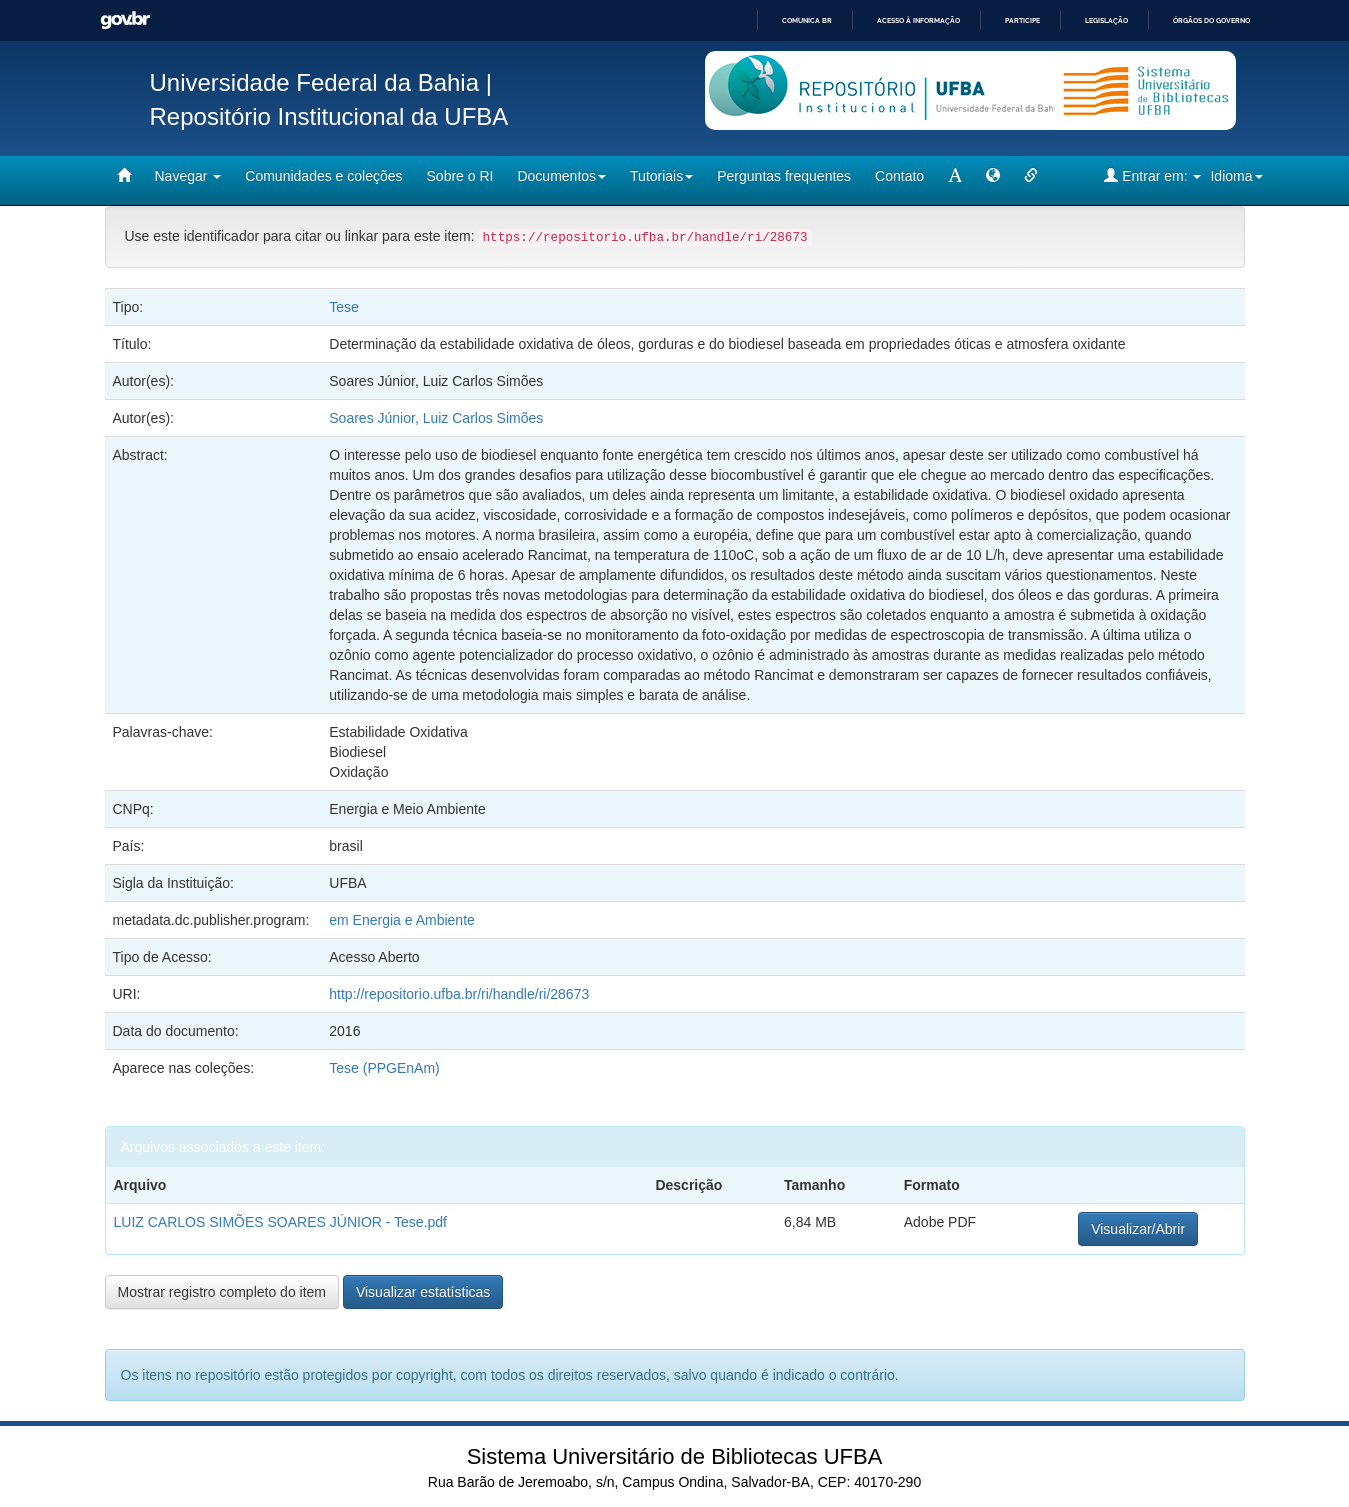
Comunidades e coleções (323, 176)
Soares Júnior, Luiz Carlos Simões (436, 418)
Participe (1022, 20)
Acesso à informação (918, 20)
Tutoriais (661, 176)
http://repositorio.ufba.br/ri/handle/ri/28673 (459, 994)
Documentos (561, 176)
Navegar (188, 176)
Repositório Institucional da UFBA (329, 116)
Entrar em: (1152, 175)
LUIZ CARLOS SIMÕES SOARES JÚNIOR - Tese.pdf (281, 1222)
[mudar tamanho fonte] (955, 176)
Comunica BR (807, 20)
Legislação (1106, 20)
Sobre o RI (460, 176)
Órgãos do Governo (1211, 20)
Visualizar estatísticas (423, 1292)
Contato (899, 176)
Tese (344, 307)
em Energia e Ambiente (402, 920)
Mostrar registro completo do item (222, 1292)
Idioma (1236, 176)
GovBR (125, 20)
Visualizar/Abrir (1138, 1229)
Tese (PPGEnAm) (384, 1068)
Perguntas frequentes (784, 176)
